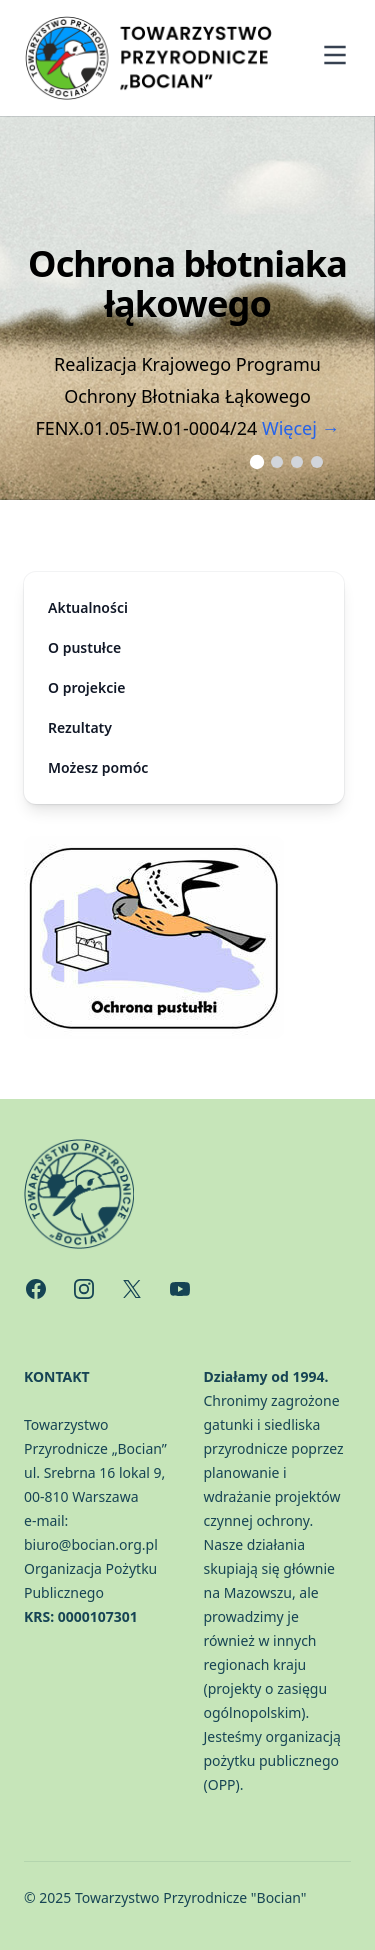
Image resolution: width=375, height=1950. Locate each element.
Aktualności (88, 607)
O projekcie (86, 687)
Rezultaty (80, 727)
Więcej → (301, 428)
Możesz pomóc (98, 767)
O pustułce (84, 647)
